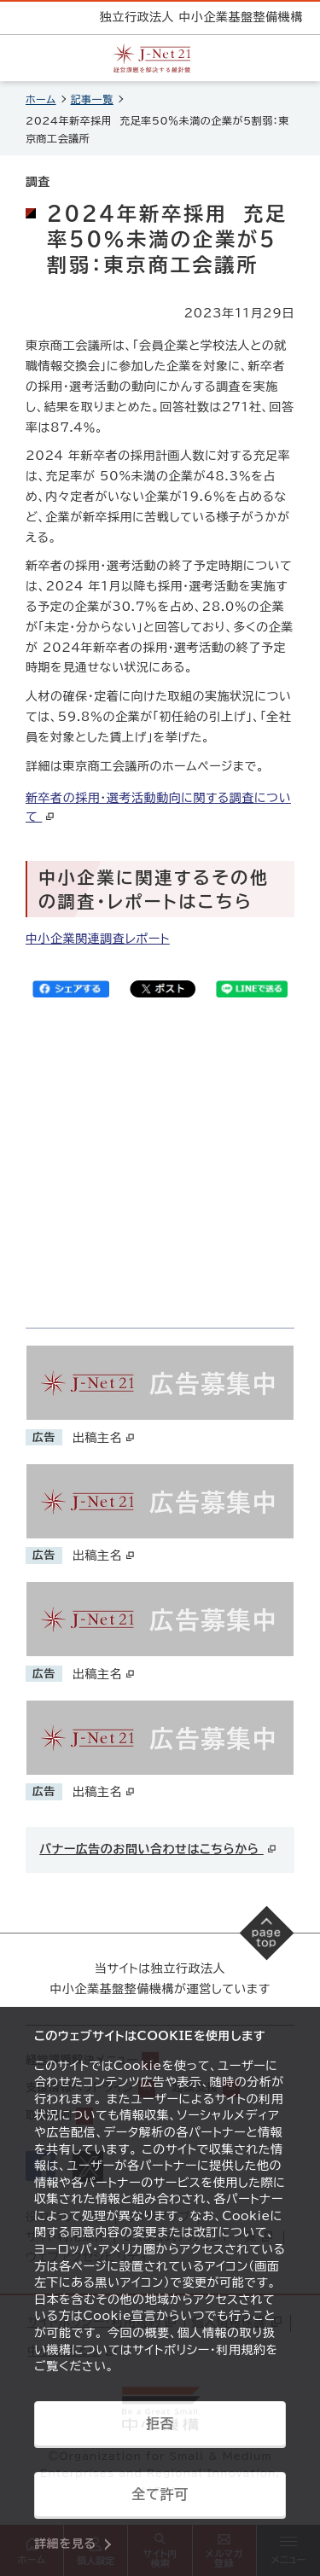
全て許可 (159, 2494)
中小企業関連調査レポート (98, 939)
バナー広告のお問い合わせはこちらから (158, 1849)
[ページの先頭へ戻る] (267, 1932)
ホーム (41, 99)
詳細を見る (65, 2544)
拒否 (160, 2423)
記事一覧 (92, 99)
